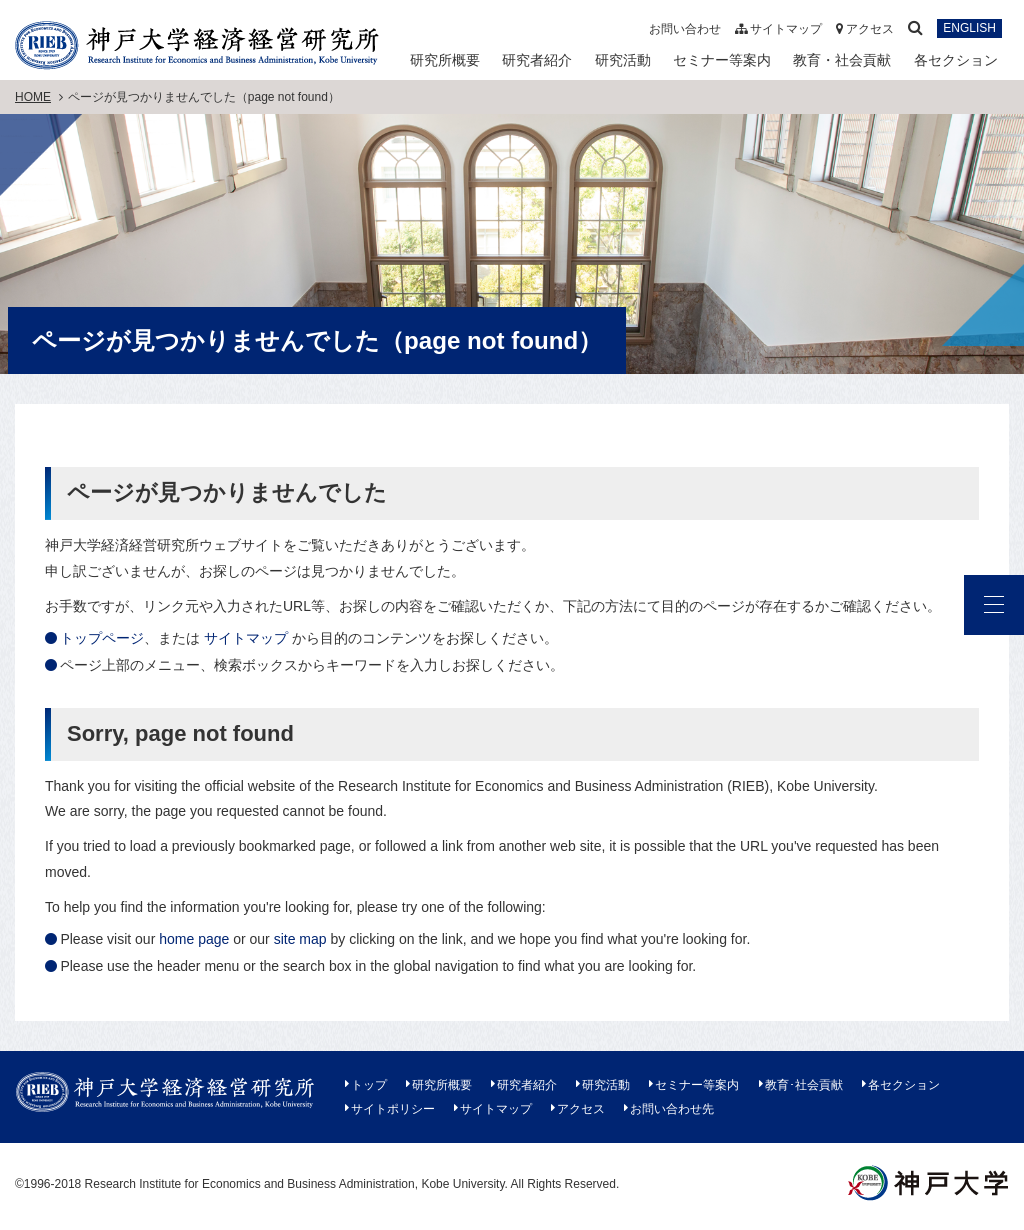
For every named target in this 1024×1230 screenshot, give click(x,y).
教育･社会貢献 (804, 1085)
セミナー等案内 (722, 60)
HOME (33, 97)
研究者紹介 (537, 60)
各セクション (956, 60)
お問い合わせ (685, 29)
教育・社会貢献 (842, 60)
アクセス (865, 29)
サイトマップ (778, 29)
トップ (369, 1085)
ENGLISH (969, 29)
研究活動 (623, 60)
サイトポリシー (393, 1109)
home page (194, 939)
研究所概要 (445, 60)
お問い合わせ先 (672, 1109)
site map (300, 939)
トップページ (102, 638)
